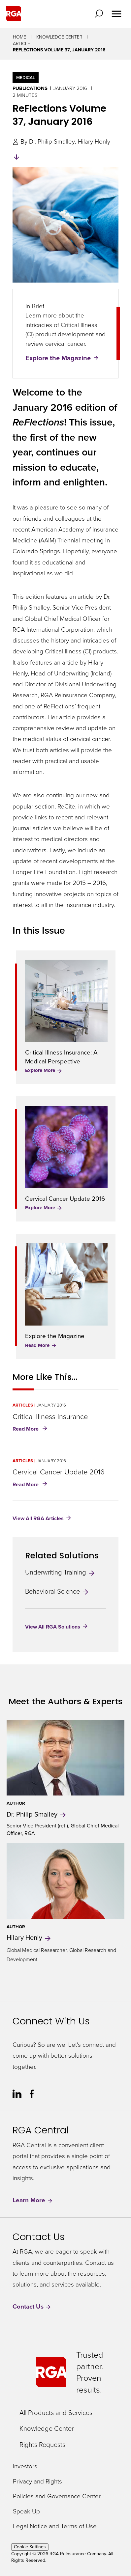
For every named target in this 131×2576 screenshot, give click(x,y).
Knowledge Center (59, 37)
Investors (25, 2466)
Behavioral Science (57, 1591)
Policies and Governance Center (57, 2496)
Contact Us (32, 2306)
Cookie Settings (30, 2546)
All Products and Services (55, 2412)
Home (19, 37)
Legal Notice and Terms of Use (55, 2526)
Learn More (33, 2200)
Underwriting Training (60, 1572)
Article (21, 43)
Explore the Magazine (58, 358)
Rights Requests (42, 2444)
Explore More (44, 1070)
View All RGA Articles (38, 1518)
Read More (41, 1345)
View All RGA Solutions (52, 1627)
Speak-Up (26, 2511)
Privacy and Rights (37, 2481)
